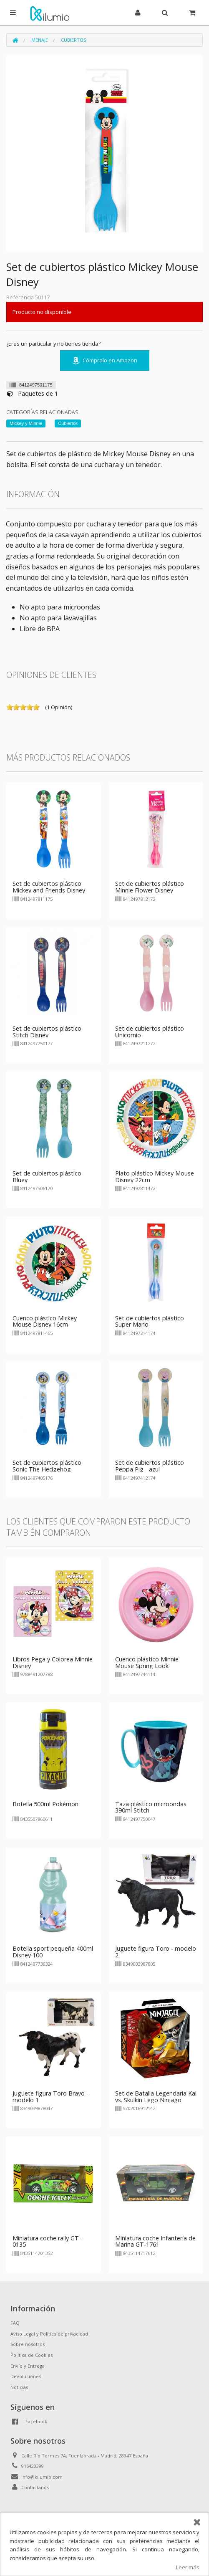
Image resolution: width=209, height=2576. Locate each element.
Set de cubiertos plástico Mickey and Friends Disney (49, 887)
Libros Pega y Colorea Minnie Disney (53, 1662)
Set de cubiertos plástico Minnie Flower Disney (149, 887)
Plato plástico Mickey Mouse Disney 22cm (154, 1176)
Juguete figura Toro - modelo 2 (155, 1951)
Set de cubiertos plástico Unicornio (149, 1031)
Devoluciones (25, 2376)
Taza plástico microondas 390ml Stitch (150, 1807)
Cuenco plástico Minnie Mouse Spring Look (147, 1662)
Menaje (39, 40)
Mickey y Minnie (26, 423)
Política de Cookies (31, 2355)
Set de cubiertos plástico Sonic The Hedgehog (47, 1466)
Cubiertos (73, 40)
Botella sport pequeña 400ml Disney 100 (53, 1951)
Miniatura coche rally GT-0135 (47, 2241)
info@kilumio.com (42, 2477)
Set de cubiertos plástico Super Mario (149, 1321)
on (9, 707)
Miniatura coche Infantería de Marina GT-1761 (155, 2241)
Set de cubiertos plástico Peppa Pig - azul (149, 1466)
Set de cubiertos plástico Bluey (47, 1176)
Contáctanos (35, 2487)
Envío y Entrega (27, 2366)
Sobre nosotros (27, 2344)
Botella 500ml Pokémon (45, 1804)
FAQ (15, 2323)
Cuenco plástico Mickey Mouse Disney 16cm (45, 1321)
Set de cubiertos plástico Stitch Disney (47, 1031)
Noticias (19, 2387)
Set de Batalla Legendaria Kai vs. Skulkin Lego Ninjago (155, 2096)
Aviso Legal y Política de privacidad (49, 2334)
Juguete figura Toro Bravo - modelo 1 (50, 2096)
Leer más (187, 2567)
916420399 (32, 2466)
